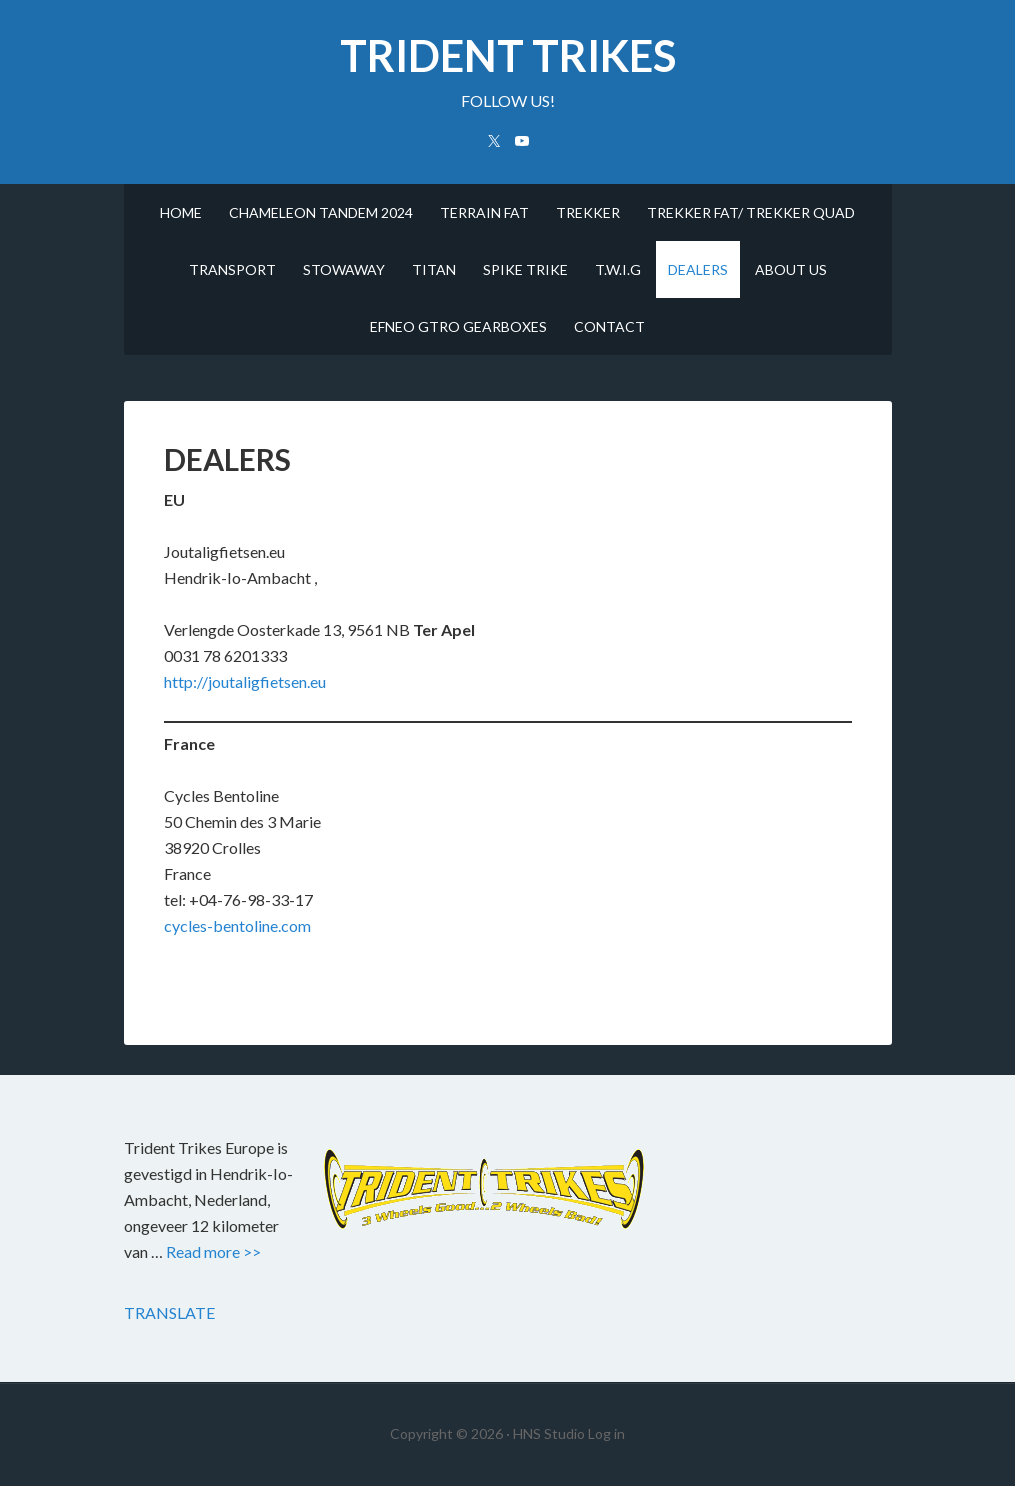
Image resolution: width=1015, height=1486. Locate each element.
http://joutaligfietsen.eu (245, 681)
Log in (606, 1433)
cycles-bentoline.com (237, 925)
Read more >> (213, 1251)
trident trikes (508, 55)
